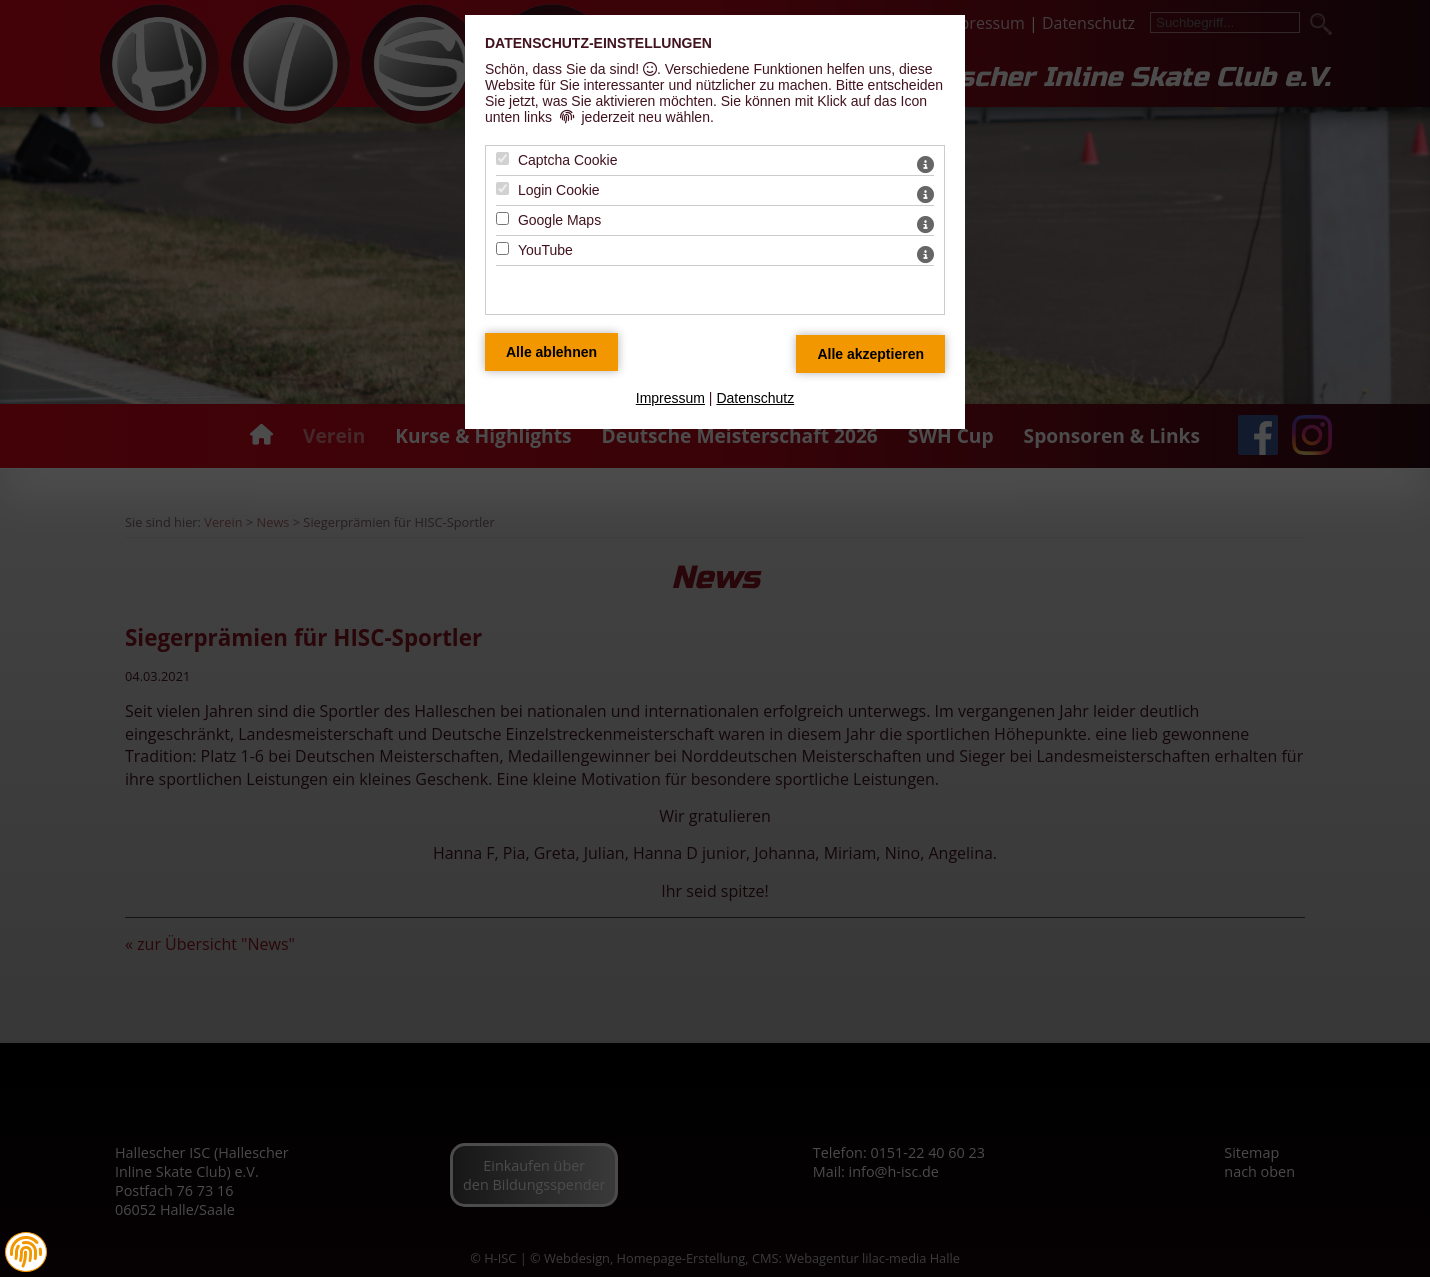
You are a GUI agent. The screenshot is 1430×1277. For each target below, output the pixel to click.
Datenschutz (755, 398)
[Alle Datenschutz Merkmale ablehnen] (551, 352)
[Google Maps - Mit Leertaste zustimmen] (502, 218)
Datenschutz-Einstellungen (598, 43)
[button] (26, 1252)
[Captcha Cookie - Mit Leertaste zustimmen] (502, 158)
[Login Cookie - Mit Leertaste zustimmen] (502, 188)
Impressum (670, 398)
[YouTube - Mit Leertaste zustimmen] (502, 248)
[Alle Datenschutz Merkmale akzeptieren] (870, 354)
